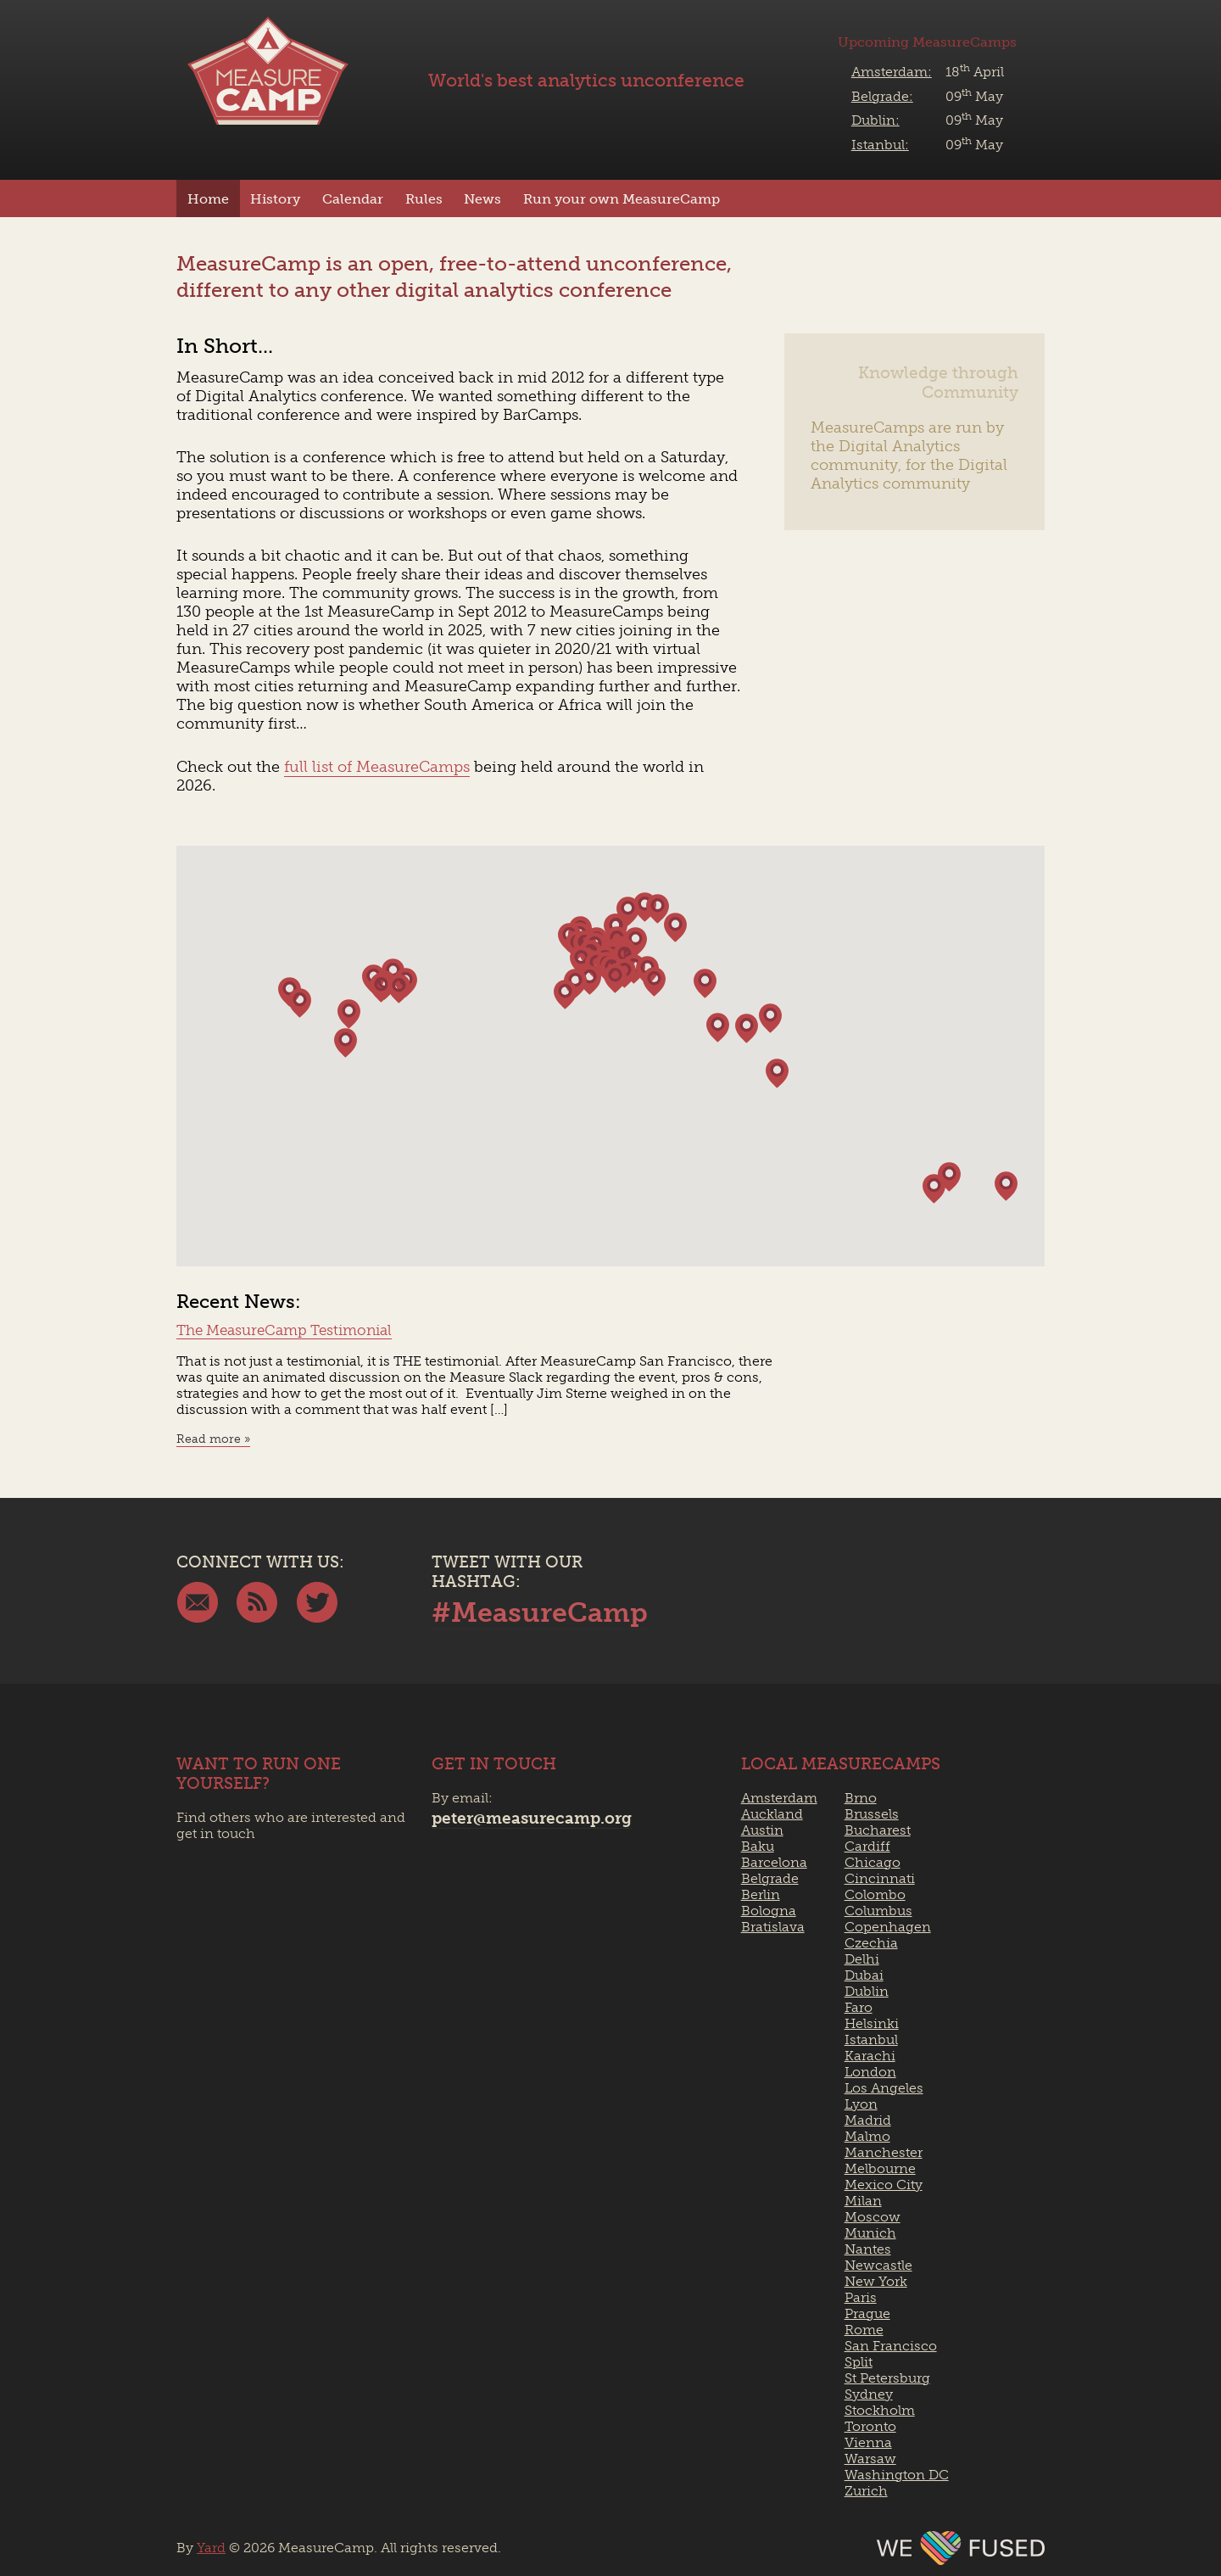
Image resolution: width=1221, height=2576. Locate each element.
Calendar (352, 199)
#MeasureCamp (540, 1612)
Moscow (872, 2217)
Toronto (870, 2426)
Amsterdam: (891, 72)
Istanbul (871, 2039)
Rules (424, 199)
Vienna (868, 2442)
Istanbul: (880, 145)
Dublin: (875, 120)
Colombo (875, 1894)
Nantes (868, 2249)
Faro (859, 2007)
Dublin (867, 1991)
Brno (861, 1798)
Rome (864, 2330)
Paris (861, 2297)
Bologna (768, 1911)
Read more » (213, 1438)
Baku (757, 1846)
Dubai (864, 1975)
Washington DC (897, 2475)
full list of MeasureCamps (377, 766)
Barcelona (774, 1862)
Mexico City (884, 2184)
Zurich (866, 2491)
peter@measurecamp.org (532, 1818)
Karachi (870, 2056)
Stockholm (880, 2410)
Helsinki (872, 2023)
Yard (211, 2548)
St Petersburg (887, 2378)
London (870, 2072)
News (482, 199)
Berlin (760, 1894)
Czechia (871, 1943)
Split (859, 2362)
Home (208, 199)
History (275, 199)
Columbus (878, 1911)
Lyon (861, 2104)
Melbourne (880, 2168)
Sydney (869, 2394)
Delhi (862, 1959)
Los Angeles (884, 2088)
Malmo (867, 2136)
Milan (863, 2201)
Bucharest (878, 1830)
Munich (870, 2233)
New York (876, 2281)
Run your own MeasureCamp (621, 199)
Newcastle (878, 2265)
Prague (867, 2313)
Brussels (872, 1814)
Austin (762, 1830)
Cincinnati (880, 1878)
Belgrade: (882, 96)
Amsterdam (779, 1798)
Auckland (772, 1814)
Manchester (884, 2152)
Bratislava (773, 1927)
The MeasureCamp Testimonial (284, 1330)
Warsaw (870, 2458)
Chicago (872, 1862)
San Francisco (891, 2346)
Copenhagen (888, 1927)
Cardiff (867, 1846)
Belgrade (770, 1878)
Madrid (868, 2120)
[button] (1006, 1186)
